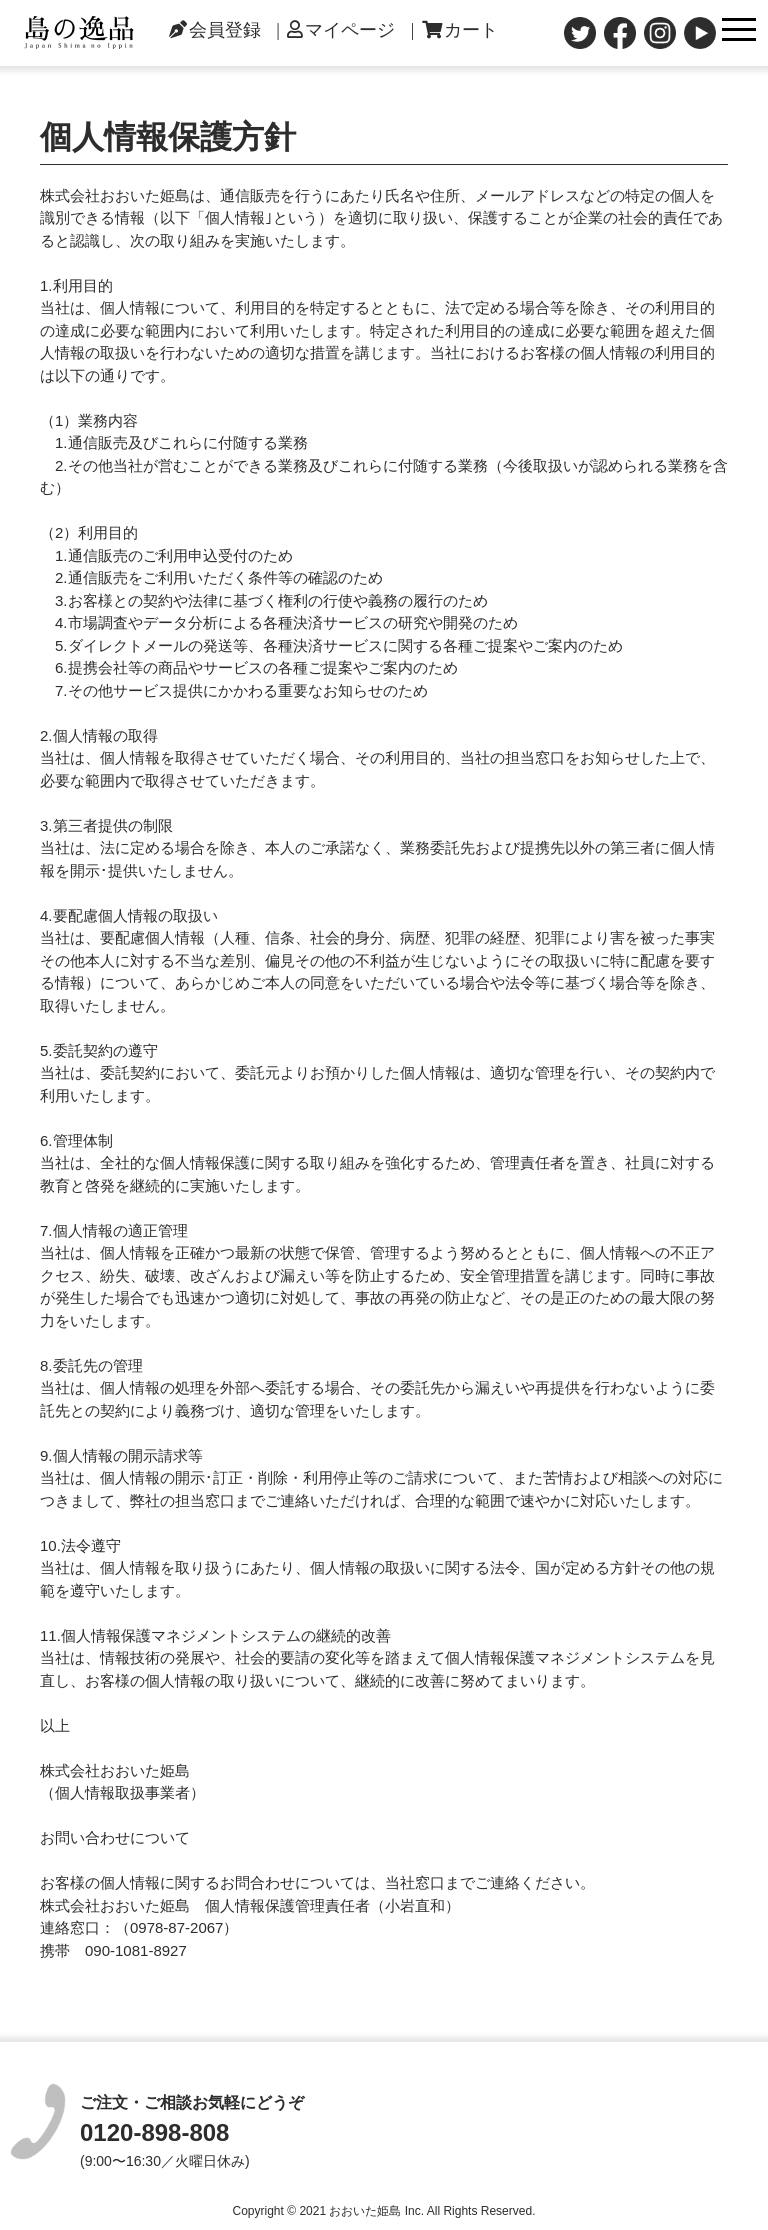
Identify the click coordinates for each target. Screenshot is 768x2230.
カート (460, 30)
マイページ (341, 30)
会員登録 (215, 30)
